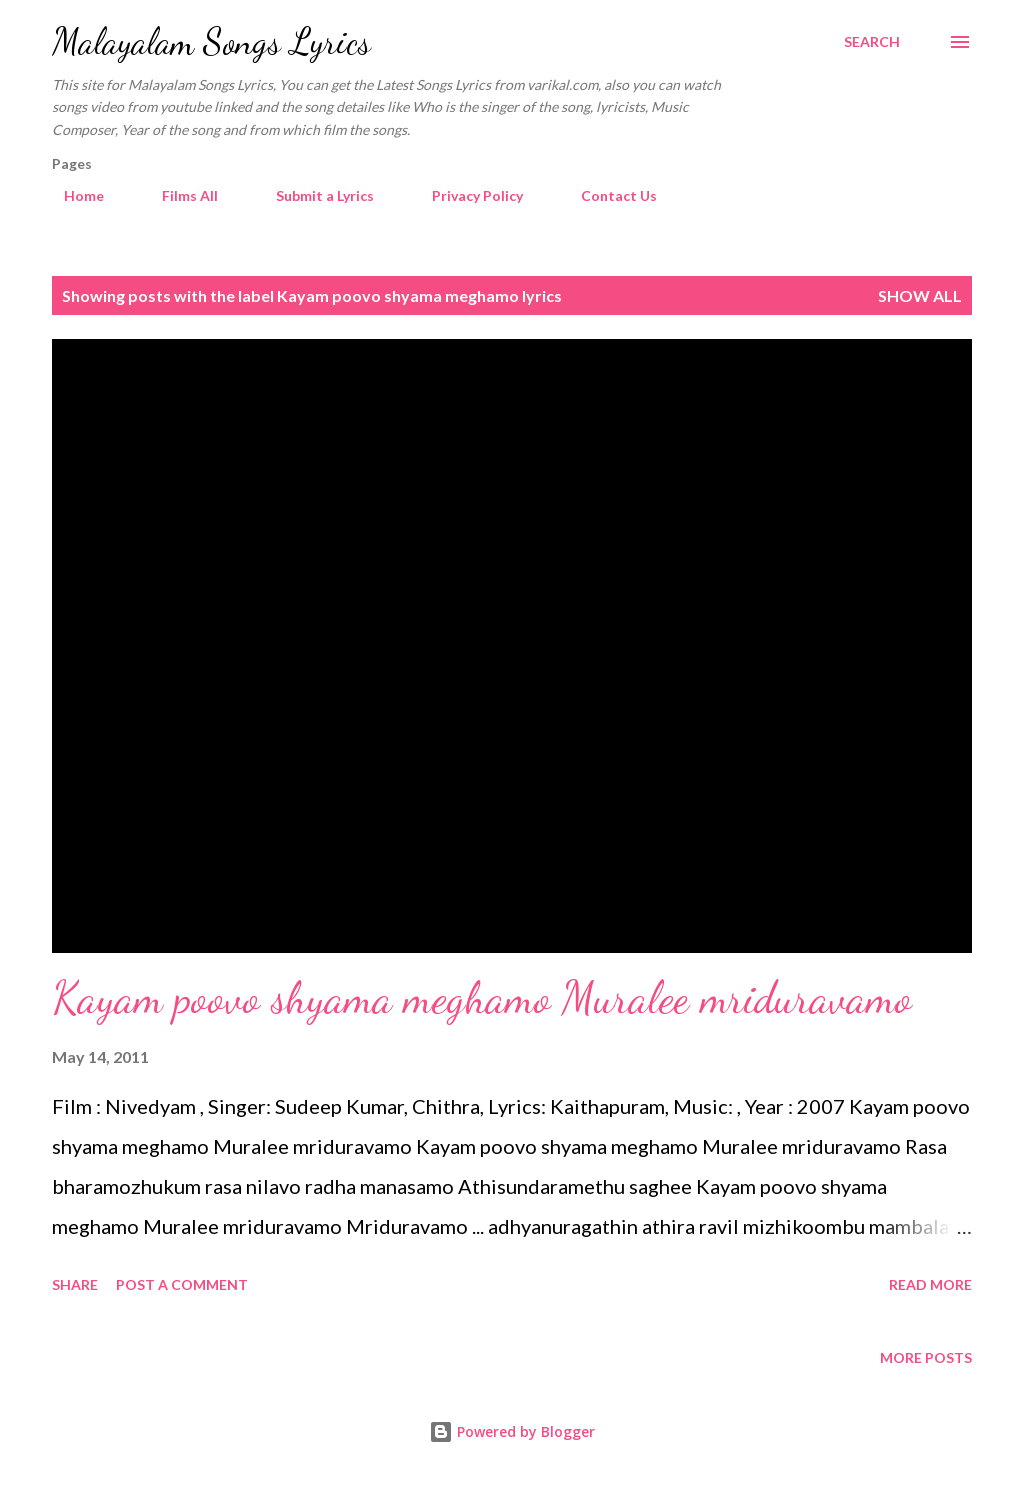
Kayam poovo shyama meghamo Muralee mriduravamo (482, 998)
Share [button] (75, 1284)
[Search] (872, 42)
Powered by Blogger (512, 1431)
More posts (926, 1357)
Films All (178, 195)
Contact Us (607, 195)
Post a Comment (182, 1284)
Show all (920, 295)
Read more (930, 1284)
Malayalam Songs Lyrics (211, 41)
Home (72, 195)
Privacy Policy (465, 195)
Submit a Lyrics (313, 195)
